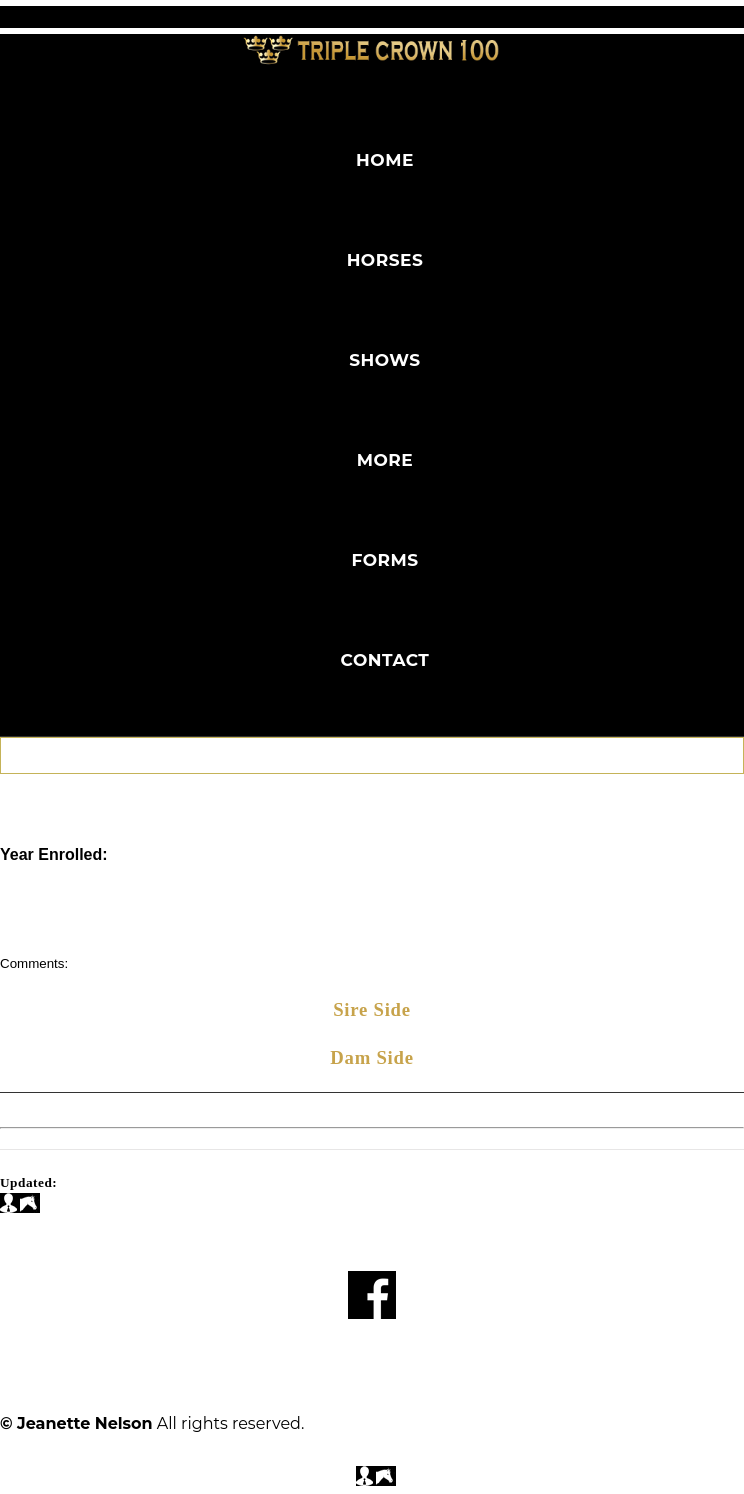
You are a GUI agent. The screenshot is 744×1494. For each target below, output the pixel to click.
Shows (384, 360)
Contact (385, 660)
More (385, 460)
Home (385, 160)
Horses (385, 260)
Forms (384, 560)
